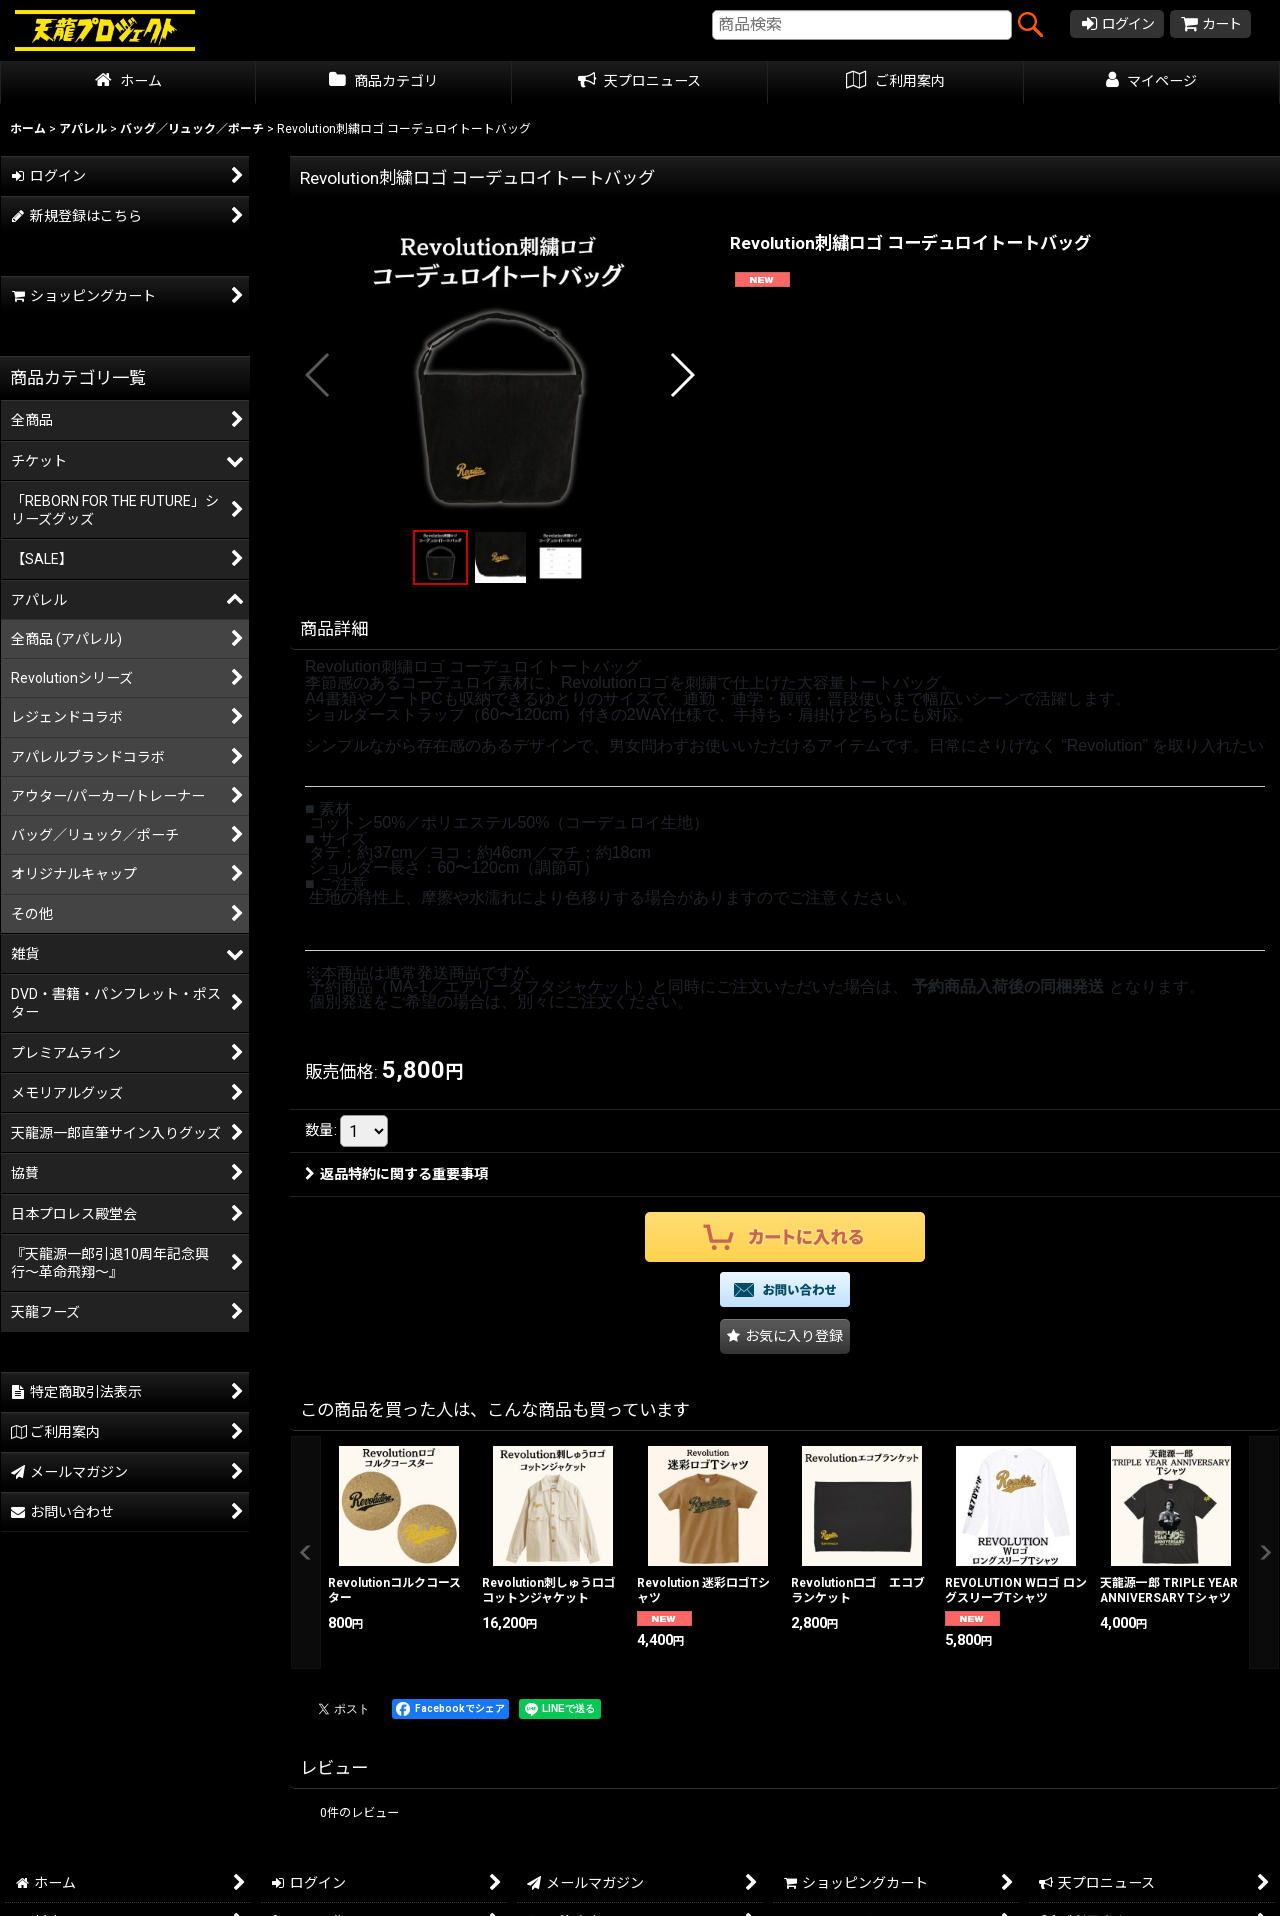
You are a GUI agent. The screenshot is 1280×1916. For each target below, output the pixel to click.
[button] (318, 375)
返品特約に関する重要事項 (396, 1156)
